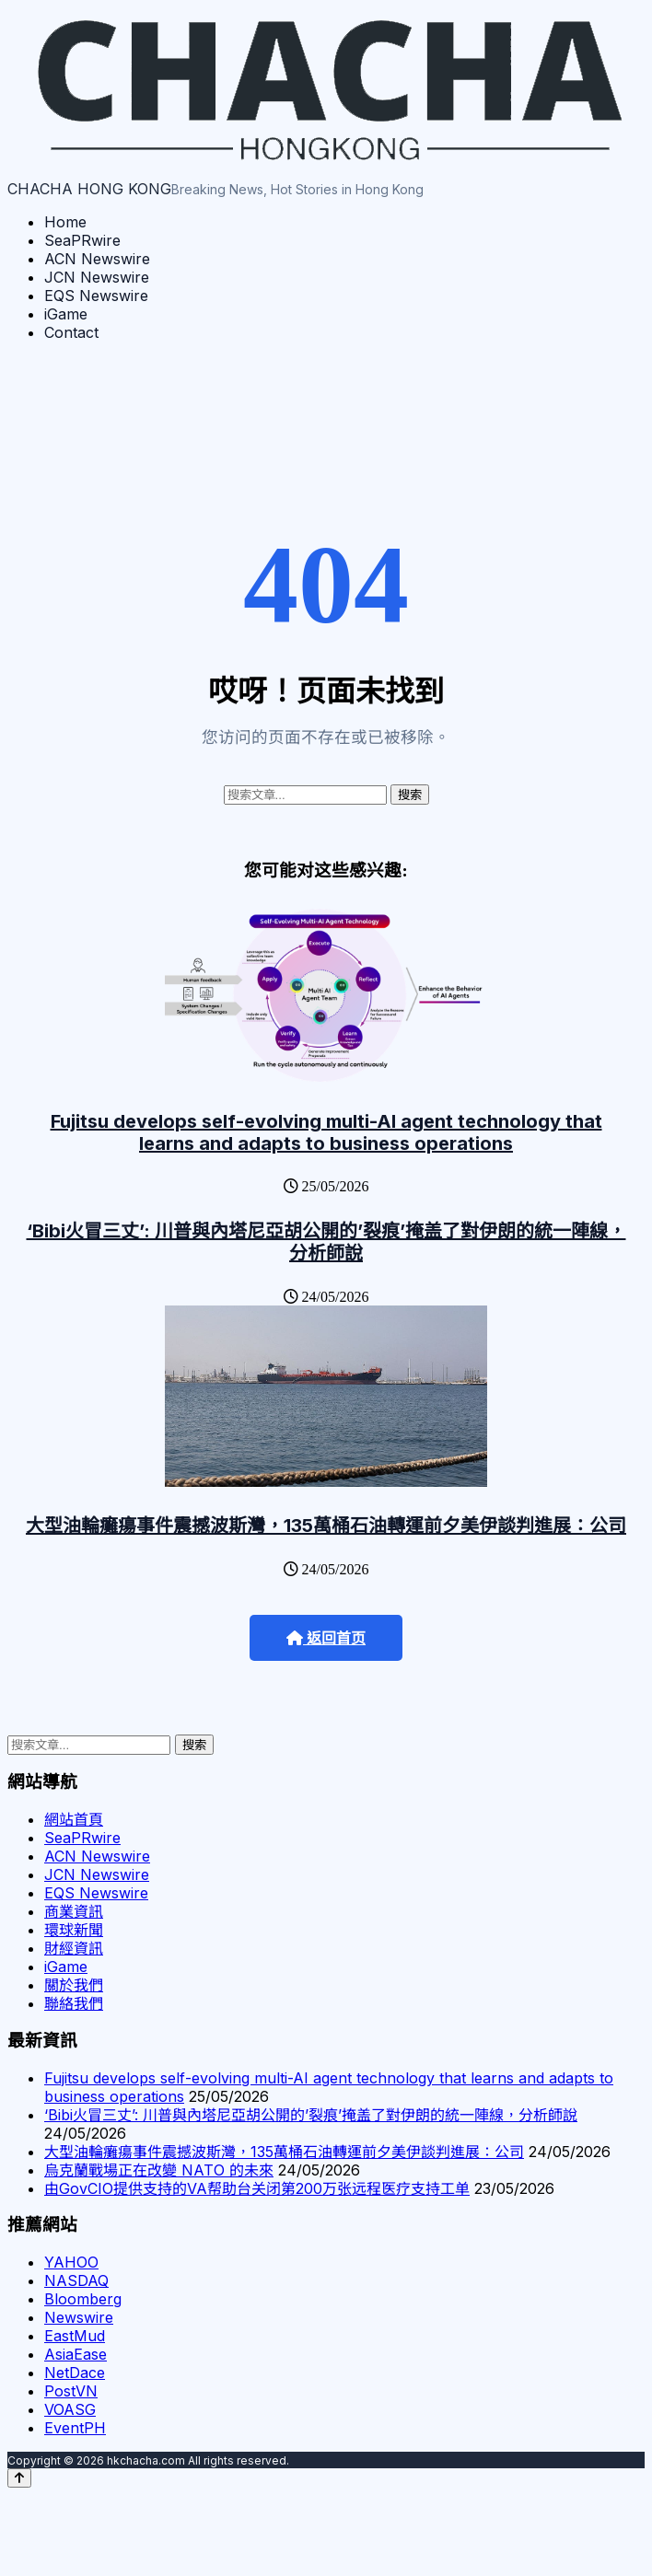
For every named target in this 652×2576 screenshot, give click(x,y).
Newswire (78, 2317)
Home (65, 222)
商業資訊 (73, 1911)
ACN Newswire (97, 258)
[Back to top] (19, 2478)
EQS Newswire (96, 295)
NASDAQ (76, 2280)
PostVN (71, 2391)
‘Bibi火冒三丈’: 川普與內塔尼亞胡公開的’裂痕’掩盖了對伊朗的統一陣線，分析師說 (326, 1242)
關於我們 (73, 1985)
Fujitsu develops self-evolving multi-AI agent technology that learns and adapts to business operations (326, 1132)
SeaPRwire (82, 240)
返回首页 (326, 1638)
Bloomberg (83, 2299)
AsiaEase (75, 2354)
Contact (71, 332)
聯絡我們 (73, 2003)
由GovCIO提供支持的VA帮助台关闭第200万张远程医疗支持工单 (257, 2188)
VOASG (70, 2409)
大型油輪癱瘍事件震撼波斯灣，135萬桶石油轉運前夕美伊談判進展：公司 (326, 1525)
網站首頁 (73, 1819)
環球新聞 (73, 1929)
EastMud (74, 2336)
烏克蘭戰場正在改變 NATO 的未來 (159, 2170)
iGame (65, 314)
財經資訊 (73, 1948)
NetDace (74, 2372)
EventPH (75, 2428)
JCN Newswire (96, 277)
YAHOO (71, 2262)
